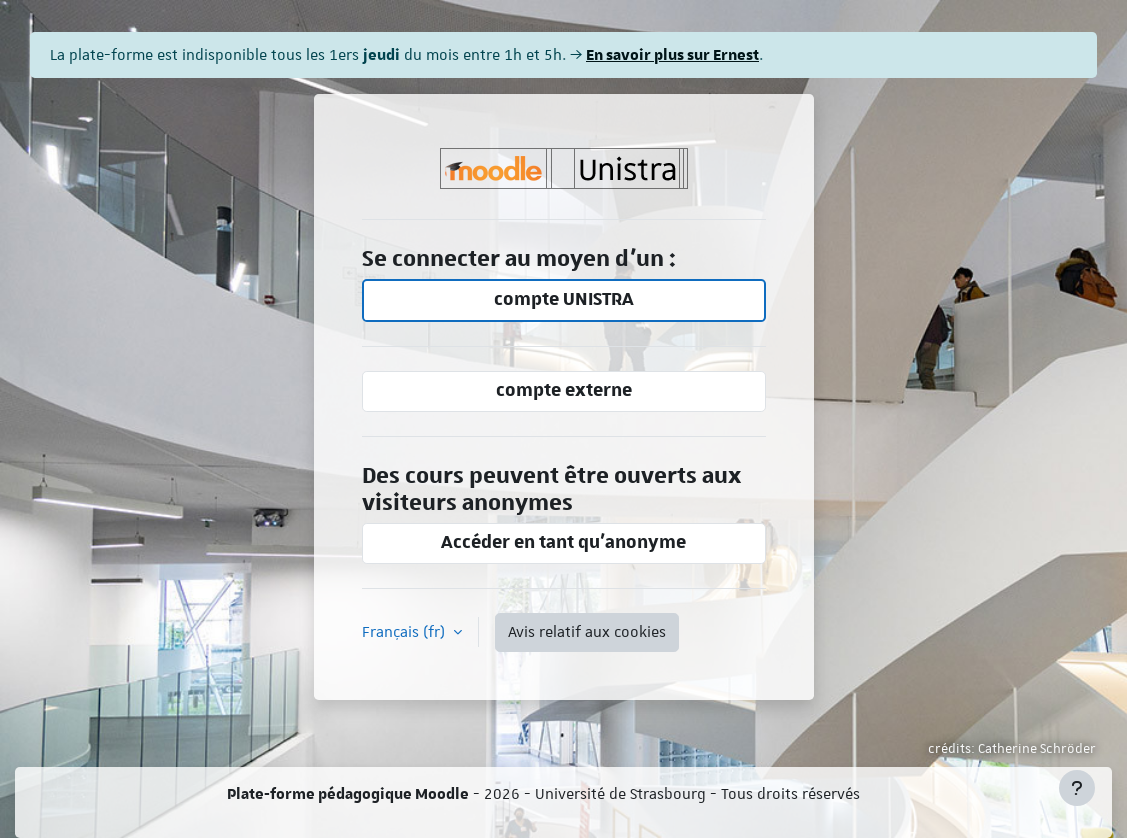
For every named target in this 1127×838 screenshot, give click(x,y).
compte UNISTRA (564, 299)
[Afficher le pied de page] (1077, 788)
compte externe (564, 390)
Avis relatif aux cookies (587, 632)
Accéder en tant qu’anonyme (563, 542)
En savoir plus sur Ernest (672, 54)
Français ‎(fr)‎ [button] (405, 632)
